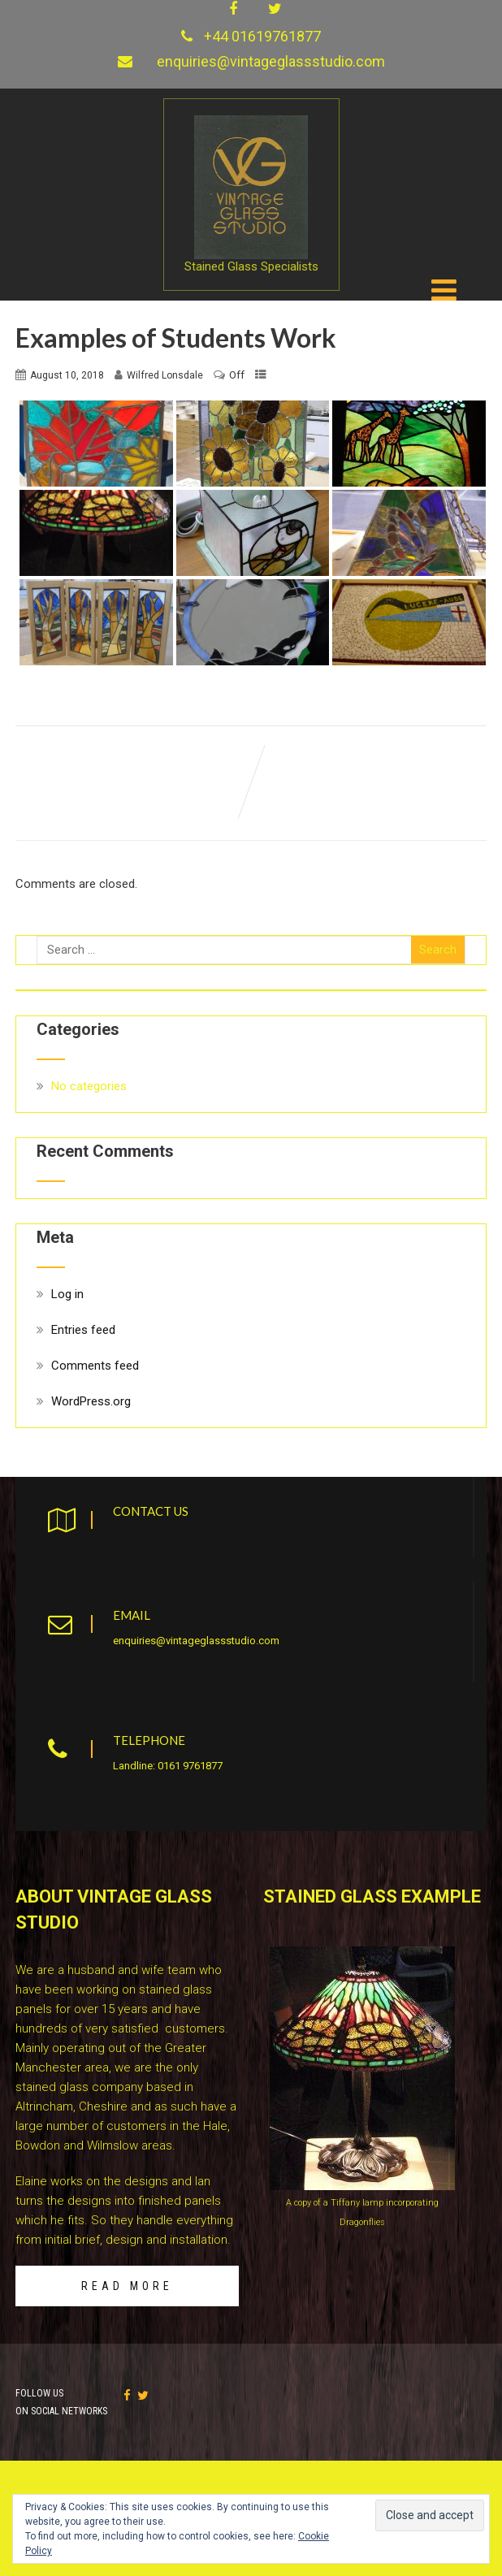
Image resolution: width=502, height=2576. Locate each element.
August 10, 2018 (67, 372)
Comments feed (95, 1362)
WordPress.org (91, 1398)
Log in (67, 1291)
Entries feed (83, 1326)
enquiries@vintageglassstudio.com (271, 61)
